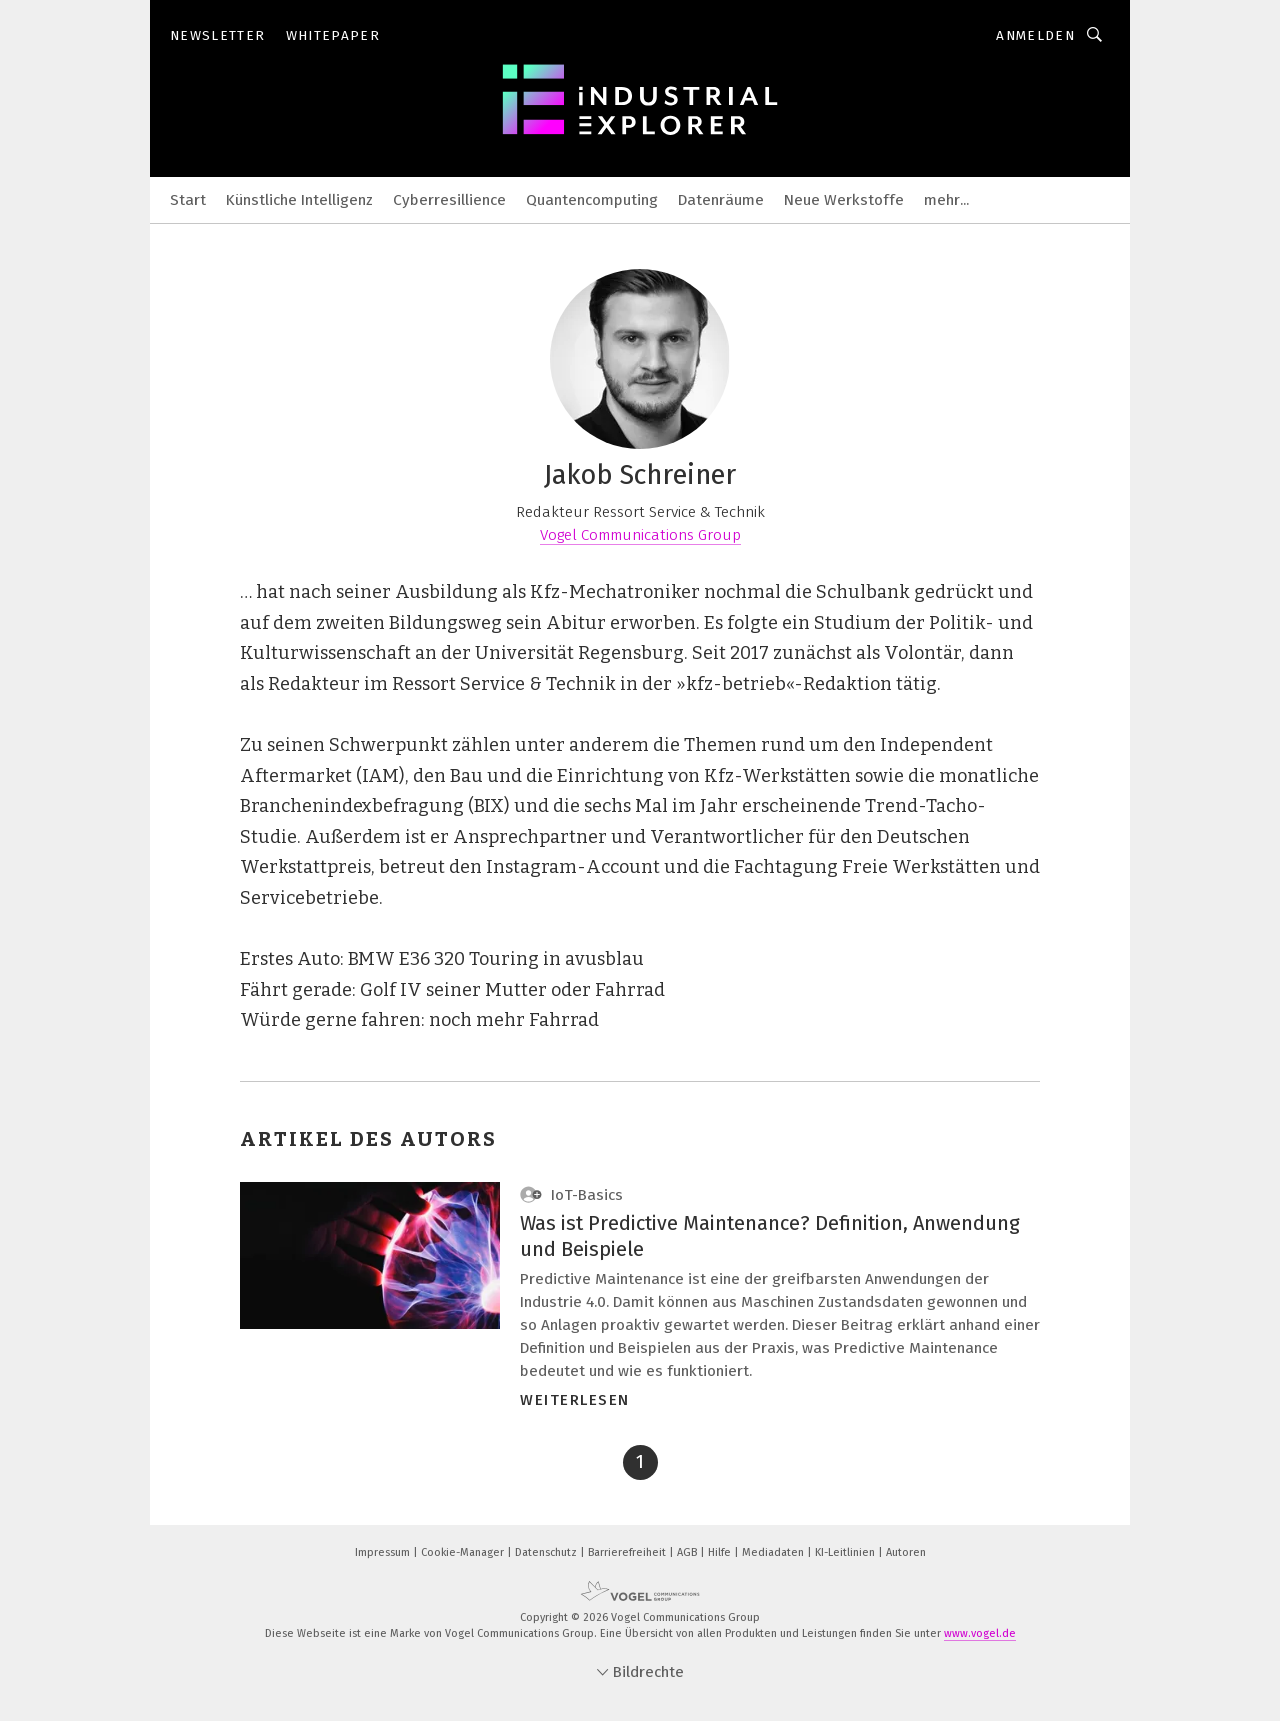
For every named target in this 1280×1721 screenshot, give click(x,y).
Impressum (384, 1552)
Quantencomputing (592, 200)
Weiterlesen (575, 1400)
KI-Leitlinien (846, 1552)
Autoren (906, 1552)
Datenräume (721, 200)
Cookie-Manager (464, 1552)
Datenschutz (547, 1552)
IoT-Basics (571, 1195)
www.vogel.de (980, 1633)
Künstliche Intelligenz (299, 200)
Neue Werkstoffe (844, 200)
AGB (688, 1552)
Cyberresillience (449, 200)
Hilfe (721, 1552)
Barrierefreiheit (628, 1552)
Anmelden (1035, 35)
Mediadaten (774, 1552)
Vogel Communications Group (640, 535)
